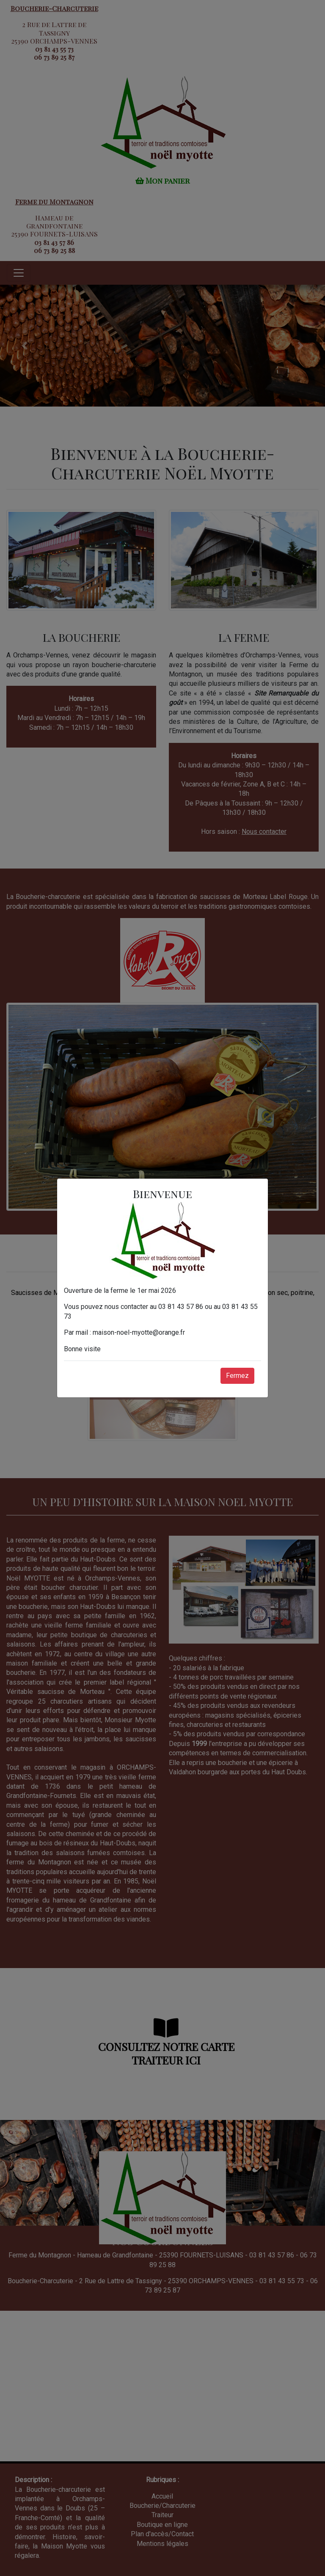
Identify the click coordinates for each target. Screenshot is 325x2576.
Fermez (237, 1376)
